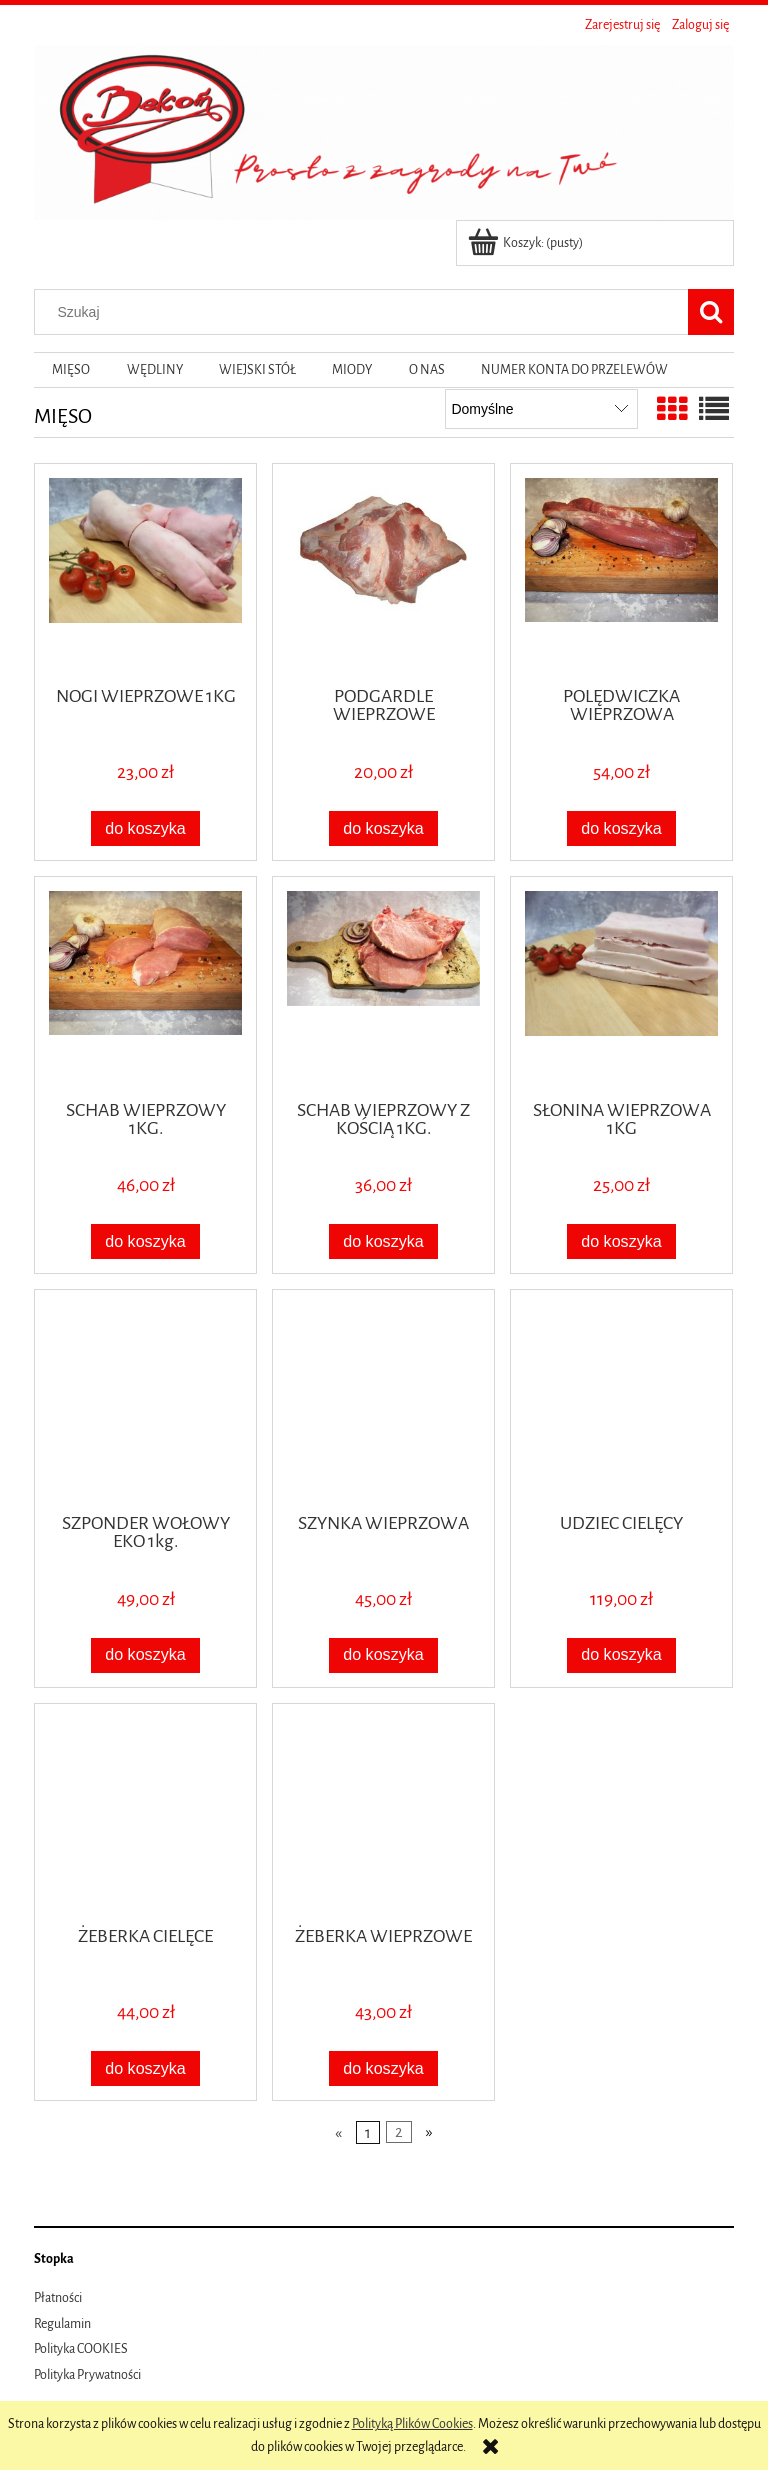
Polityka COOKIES (81, 2349)
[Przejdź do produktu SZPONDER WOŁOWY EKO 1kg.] (145, 1399)
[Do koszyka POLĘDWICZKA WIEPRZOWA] (622, 828)
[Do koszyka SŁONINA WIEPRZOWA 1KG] (622, 1241)
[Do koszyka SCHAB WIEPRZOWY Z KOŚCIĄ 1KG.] (384, 1241)
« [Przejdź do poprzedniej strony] (338, 2132)
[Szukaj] (711, 312)
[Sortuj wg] (541, 409)
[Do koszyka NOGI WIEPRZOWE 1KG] (146, 828)
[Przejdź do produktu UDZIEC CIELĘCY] (621, 1399)
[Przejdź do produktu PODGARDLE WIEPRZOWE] (383, 573)
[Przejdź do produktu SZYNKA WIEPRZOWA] (383, 1399)
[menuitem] (71, 370)
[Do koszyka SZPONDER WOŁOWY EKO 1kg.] (146, 1655)
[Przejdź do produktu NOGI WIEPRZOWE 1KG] (145, 573)
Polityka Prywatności (87, 2375)
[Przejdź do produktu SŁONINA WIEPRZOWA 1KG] (621, 986)
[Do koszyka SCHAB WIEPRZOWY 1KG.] (146, 1241)
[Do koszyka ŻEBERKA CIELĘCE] (146, 2068)
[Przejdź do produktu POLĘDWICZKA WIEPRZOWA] (621, 573)
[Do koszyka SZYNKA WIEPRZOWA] (384, 1655)
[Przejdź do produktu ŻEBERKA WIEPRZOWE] (383, 1813)
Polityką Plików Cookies (412, 2424)
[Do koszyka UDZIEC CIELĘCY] (622, 1655)
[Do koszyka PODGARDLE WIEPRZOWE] (384, 828)
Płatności (58, 2298)
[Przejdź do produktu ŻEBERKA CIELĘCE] (145, 1813)
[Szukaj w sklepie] (366, 312)
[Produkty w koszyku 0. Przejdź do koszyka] (527, 243)
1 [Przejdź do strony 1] (368, 2132)
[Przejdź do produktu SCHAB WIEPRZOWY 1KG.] (145, 986)
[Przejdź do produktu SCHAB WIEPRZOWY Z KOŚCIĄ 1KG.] (383, 986)
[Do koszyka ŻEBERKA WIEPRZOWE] (384, 2068)
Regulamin (62, 2324)
